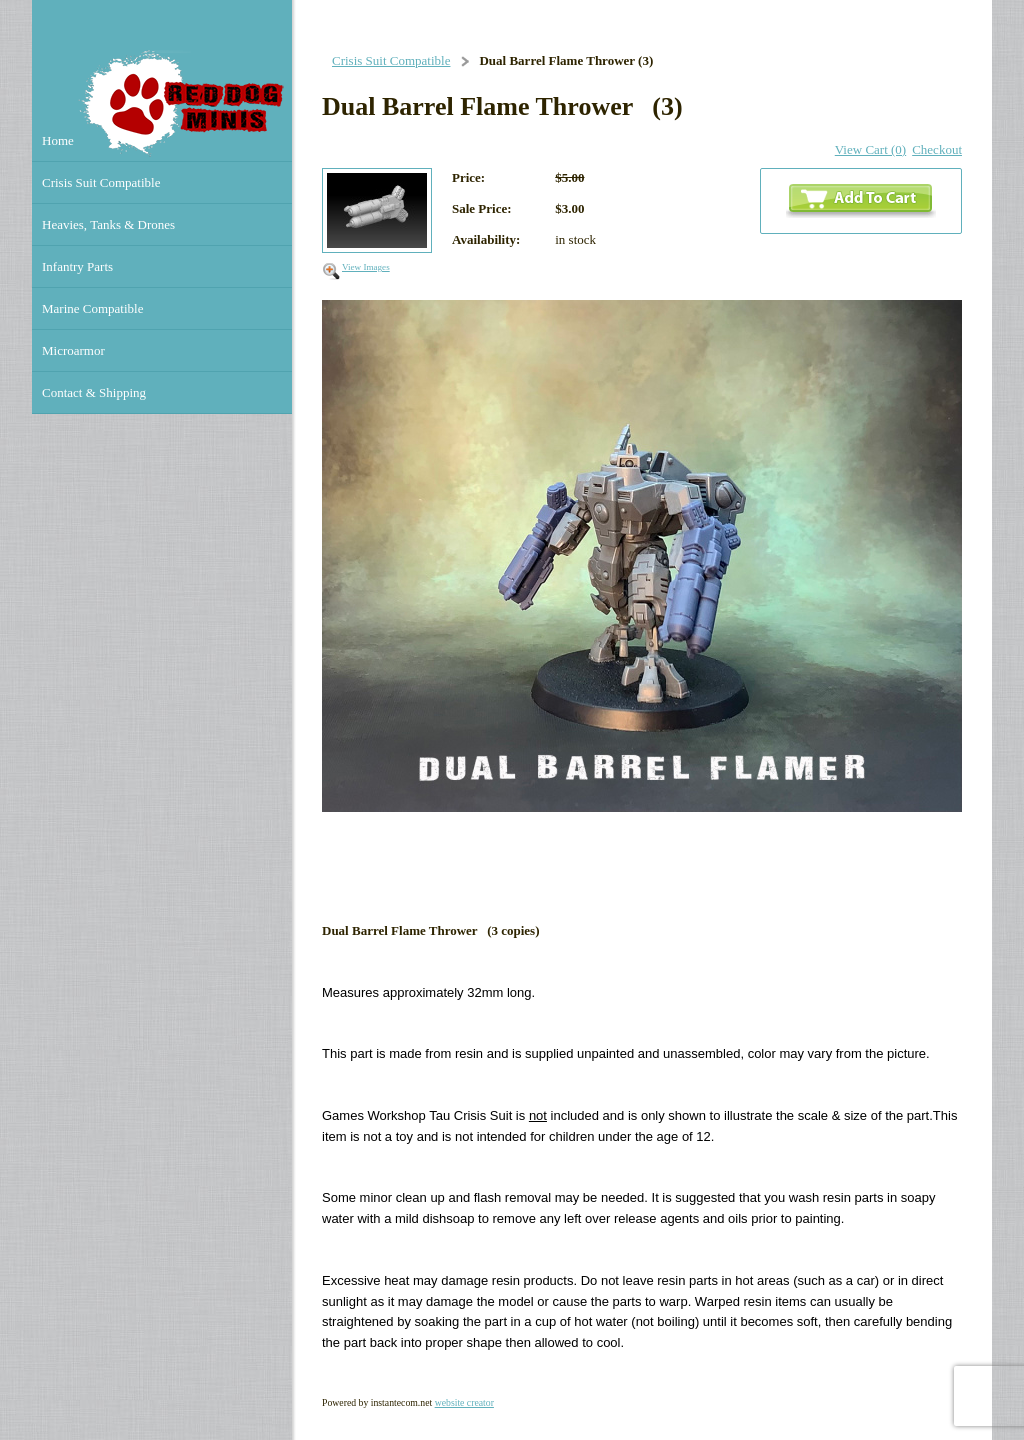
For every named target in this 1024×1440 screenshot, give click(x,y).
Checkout (937, 149)
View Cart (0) (870, 149)
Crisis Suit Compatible (391, 60)
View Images (366, 267)
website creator (464, 1402)
